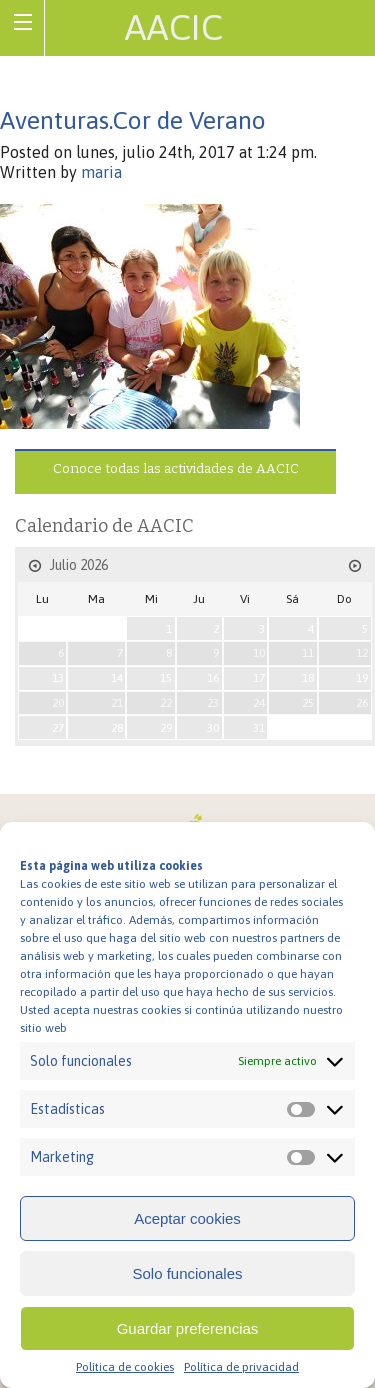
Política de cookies (125, 1367)
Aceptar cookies (187, 1218)
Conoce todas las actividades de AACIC (176, 468)
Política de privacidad (241, 1367)
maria (101, 172)
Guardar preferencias (188, 1328)
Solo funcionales (187, 1273)
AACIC (174, 27)
